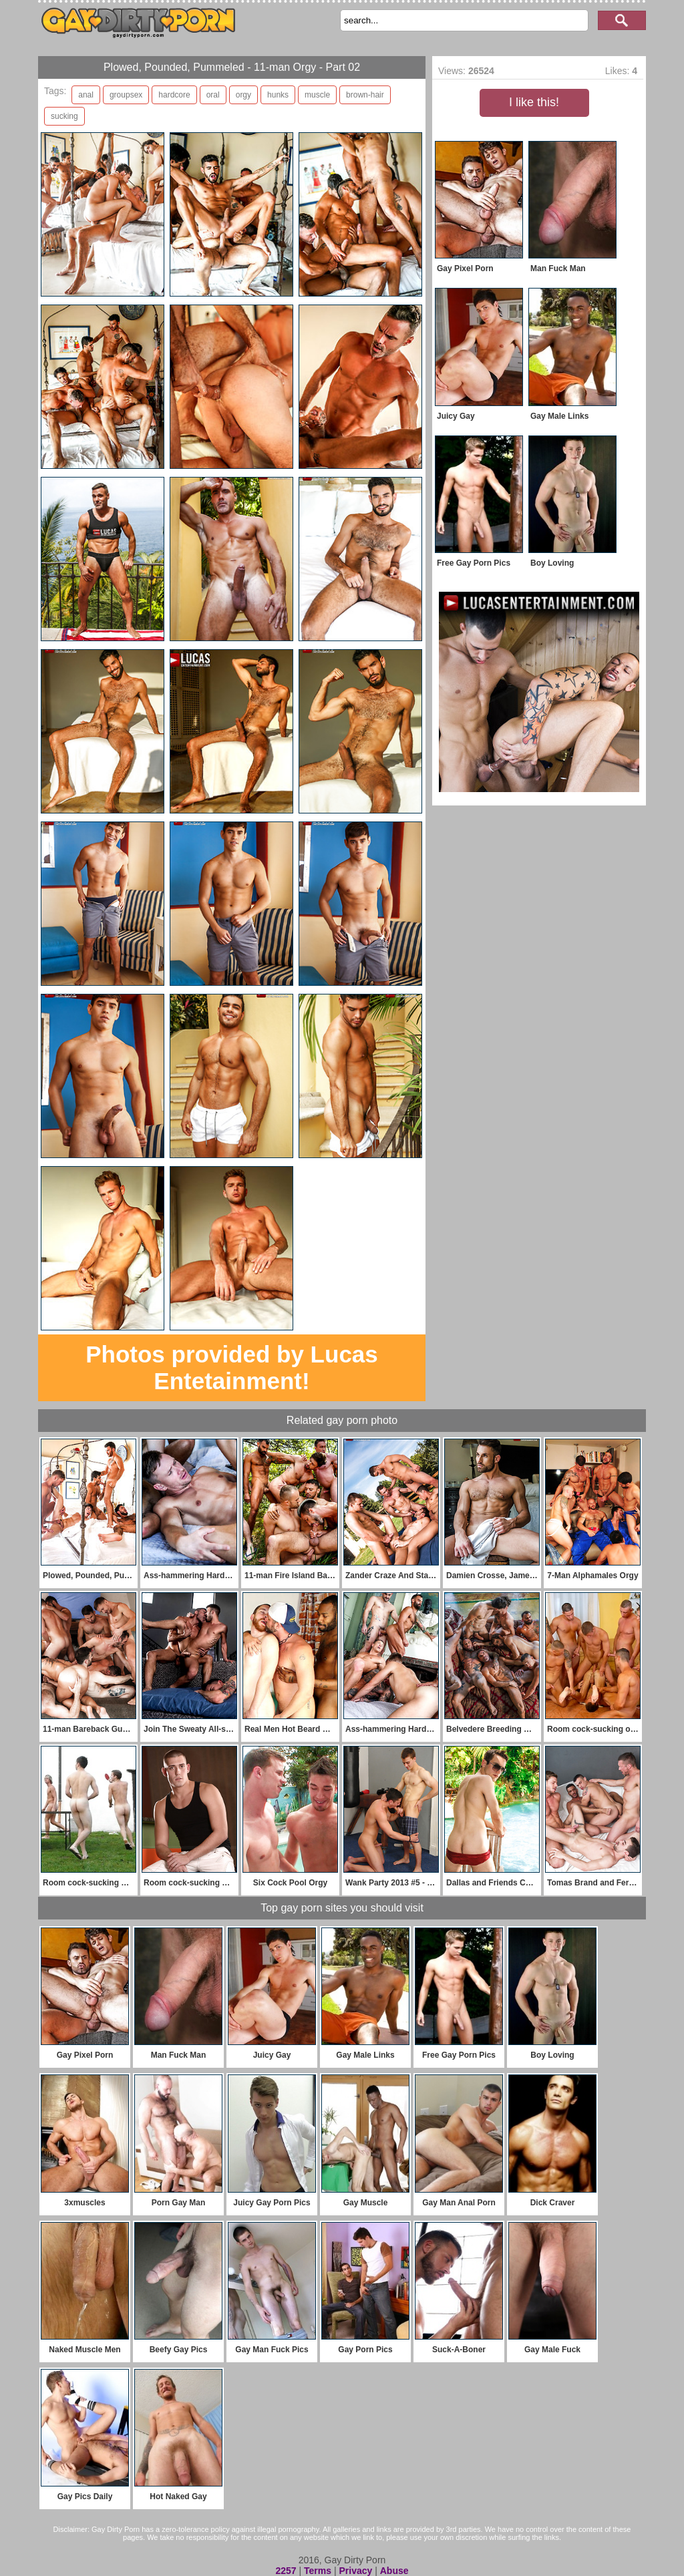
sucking (64, 116)
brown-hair (365, 95)
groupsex (126, 95)
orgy (243, 95)
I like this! (534, 102)
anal (86, 95)
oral (213, 95)
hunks (278, 95)
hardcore (174, 95)
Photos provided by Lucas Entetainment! (232, 1367)
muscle (317, 95)
